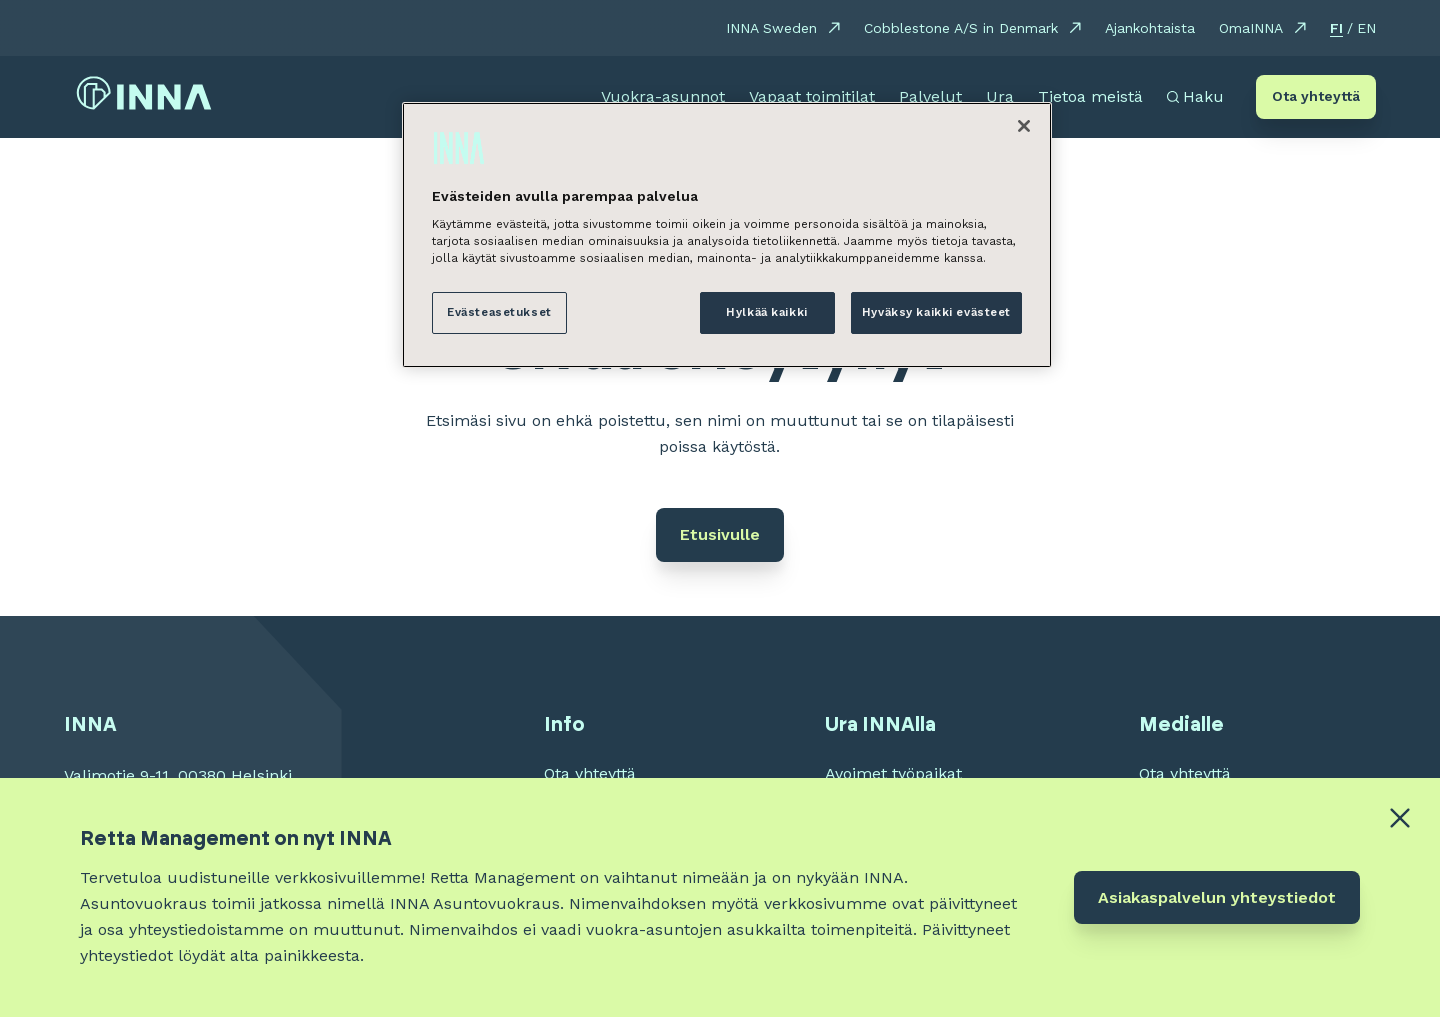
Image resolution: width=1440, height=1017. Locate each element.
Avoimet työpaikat (893, 773)
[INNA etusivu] (144, 97)
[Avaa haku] (1195, 97)
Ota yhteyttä (1316, 96)
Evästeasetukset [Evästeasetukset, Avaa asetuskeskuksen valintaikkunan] (499, 312)
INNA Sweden (771, 28)
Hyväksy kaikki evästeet (936, 312)
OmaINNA (1251, 28)
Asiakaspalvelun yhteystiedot (1217, 897)
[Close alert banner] (1400, 818)
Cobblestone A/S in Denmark (961, 28)
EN (1366, 28)
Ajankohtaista (1150, 28)
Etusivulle (720, 534)
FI (1336, 28)
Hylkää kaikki (766, 312)
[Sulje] (1024, 126)
